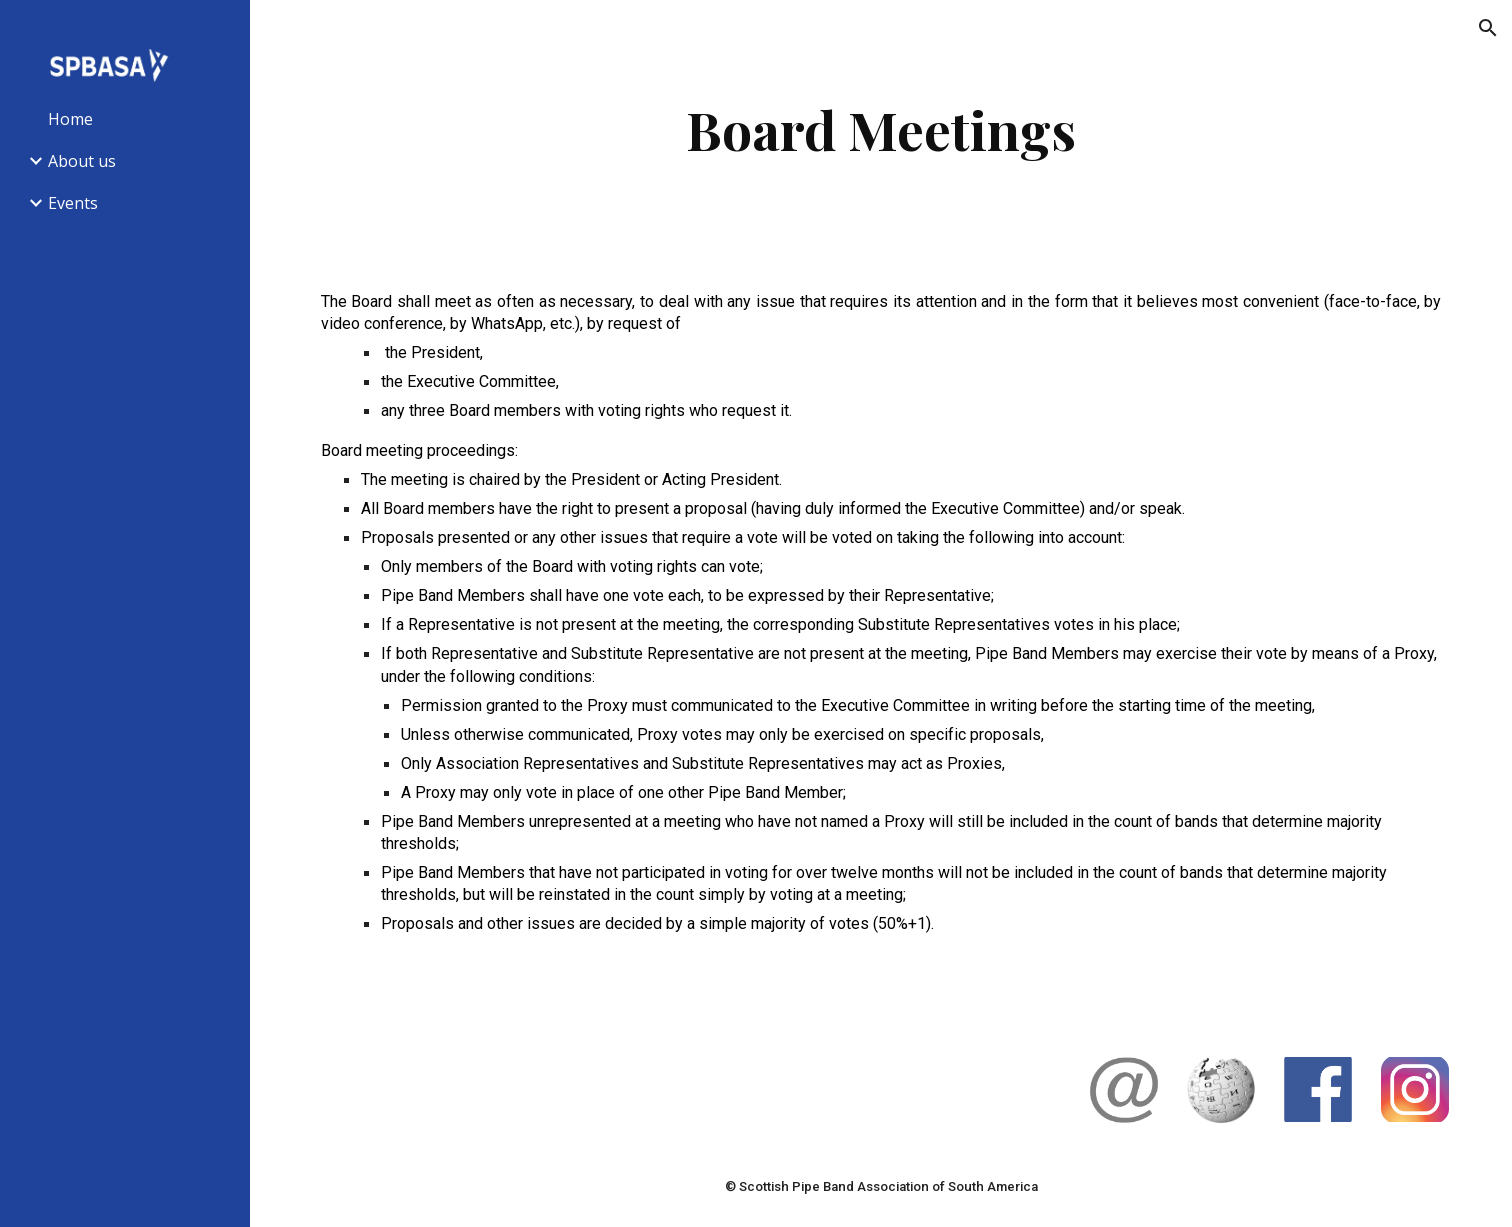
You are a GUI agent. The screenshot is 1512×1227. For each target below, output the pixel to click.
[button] (1488, 28)
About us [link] (82, 161)
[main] (881, 129)
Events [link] (73, 203)
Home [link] (70, 119)
